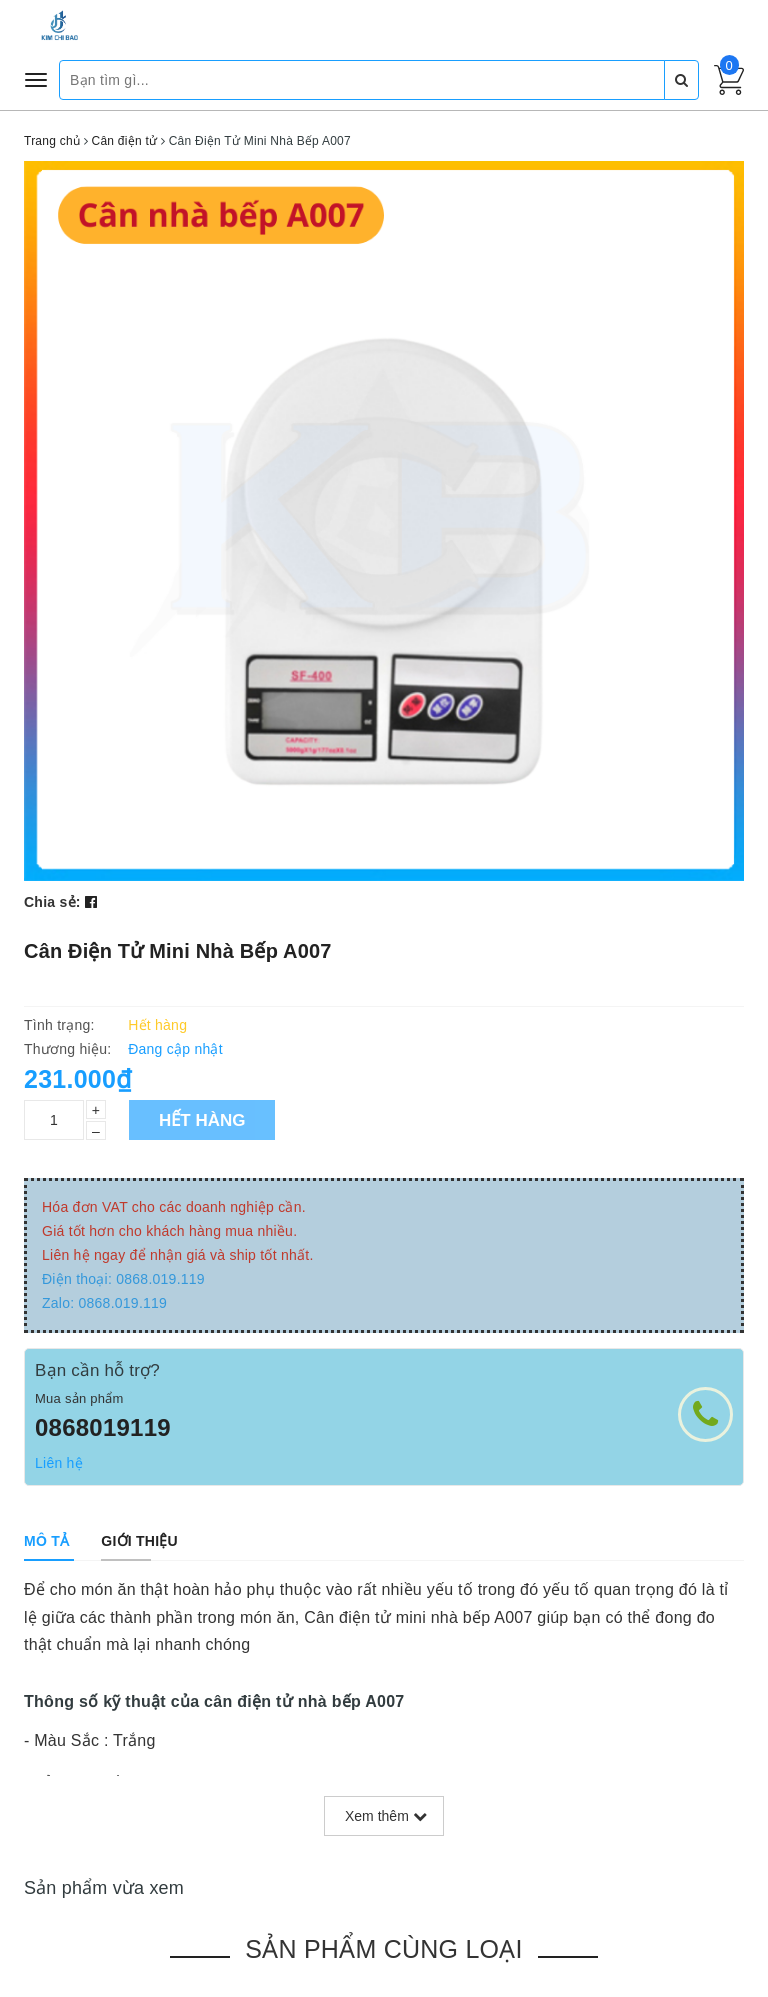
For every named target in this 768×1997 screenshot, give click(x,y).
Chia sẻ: (52, 902)
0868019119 (103, 1427)
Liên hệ (59, 1463)
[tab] (46, 1541)
